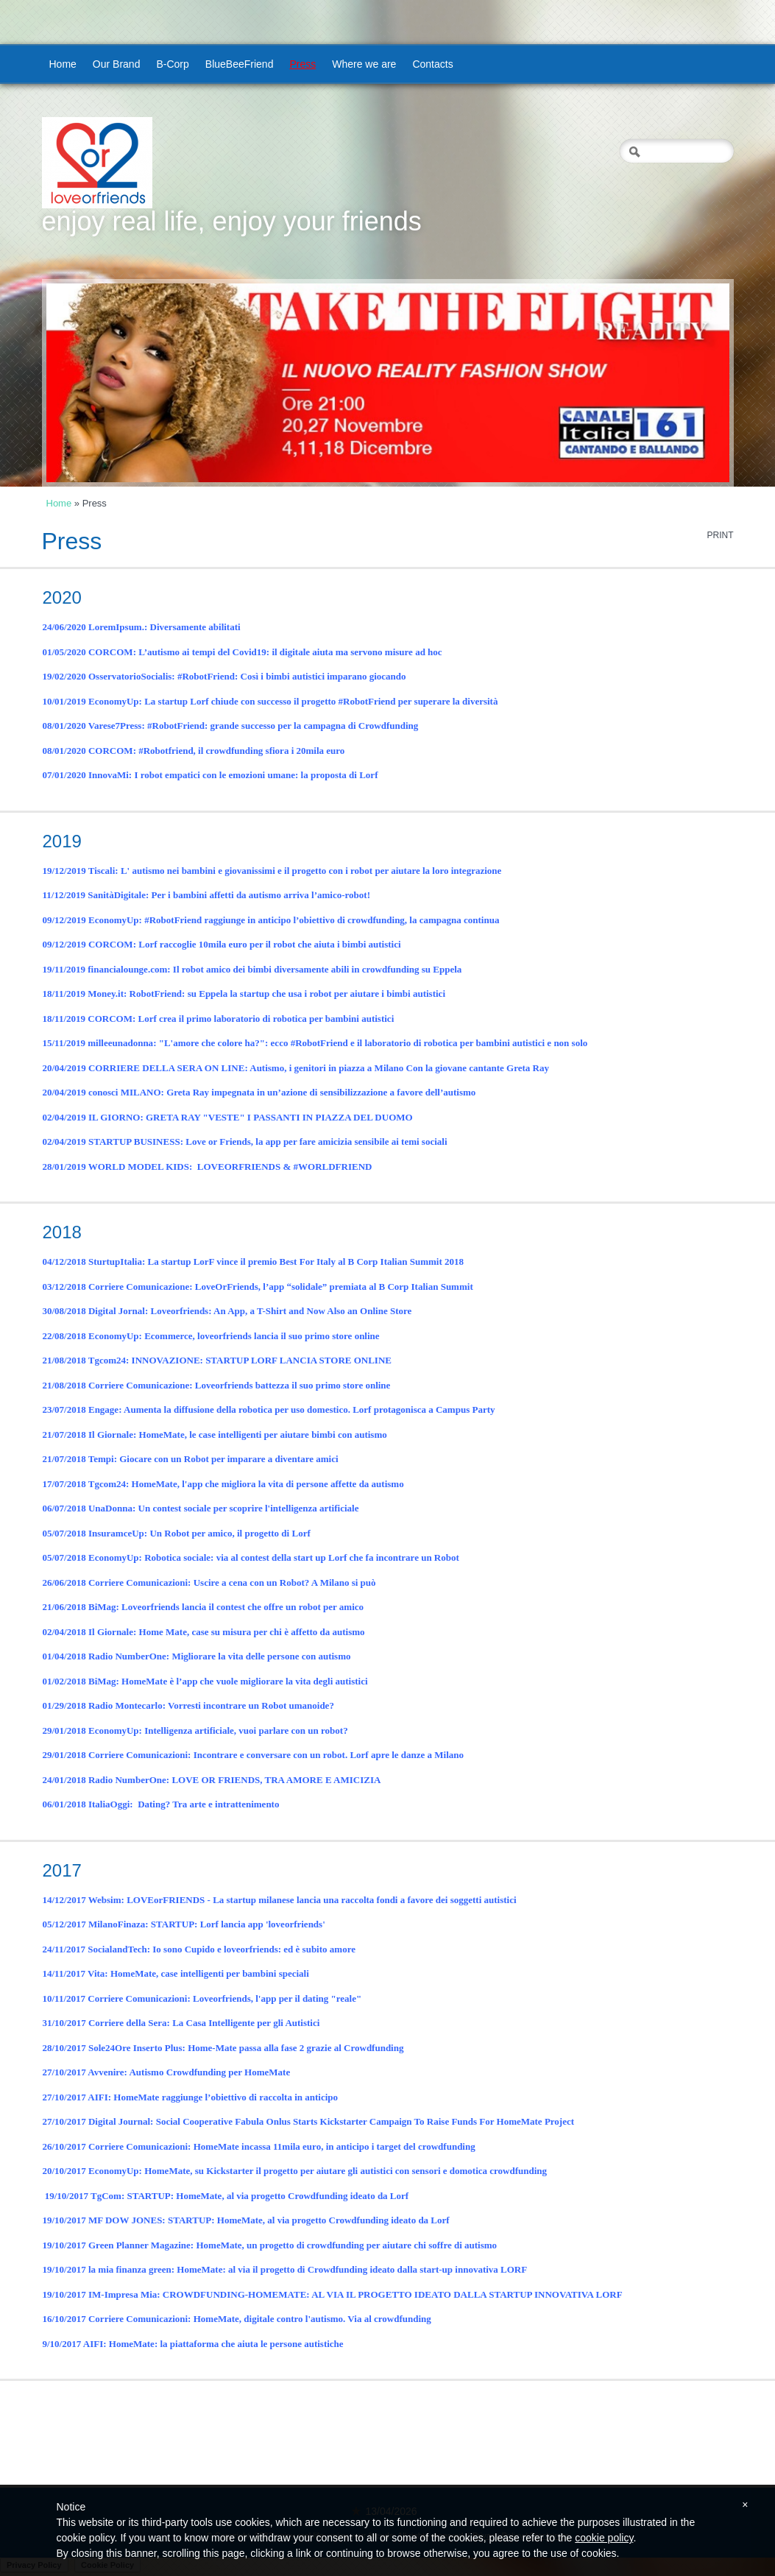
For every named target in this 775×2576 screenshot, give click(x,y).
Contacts (432, 64)
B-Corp (172, 64)
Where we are (364, 64)
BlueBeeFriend (239, 64)
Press (302, 64)
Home (63, 64)
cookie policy (604, 2538)
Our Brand (117, 64)
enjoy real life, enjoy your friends (232, 221)
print (720, 535)
